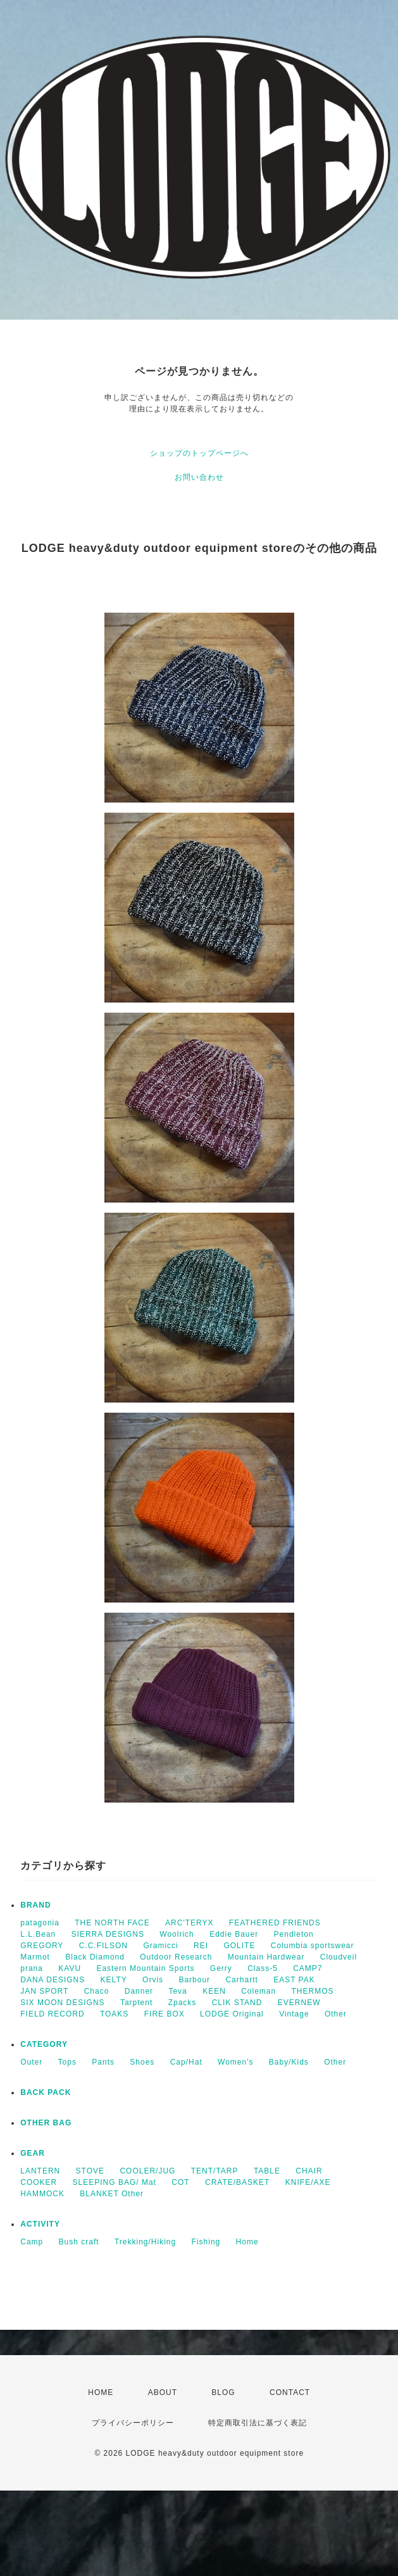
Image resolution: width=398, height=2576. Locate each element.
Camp (31, 2241)
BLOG (223, 2392)
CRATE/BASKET (237, 2182)
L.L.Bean (38, 1934)
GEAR (32, 2153)
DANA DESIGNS (52, 1979)
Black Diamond (95, 1957)
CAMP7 (307, 1968)
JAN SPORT (44, 1991)
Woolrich (176, 1934)
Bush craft (79, 2241)
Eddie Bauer (233, 1934)
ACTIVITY (40, 2224)
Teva (177, 1991)
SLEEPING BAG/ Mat (114, 2182)
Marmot (35, 1957)
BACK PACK (45, 2092)
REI (201, 1945)
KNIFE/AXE (308, 2182)
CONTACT (290, 2392)
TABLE (267, 2170)
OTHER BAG (46, 2122)
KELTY (114, 1979)
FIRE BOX (164, 2014)
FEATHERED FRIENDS (275, 1922)
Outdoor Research (176, 1957)
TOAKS (114, 2014)
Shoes (142, 2062)
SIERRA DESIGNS (108, 1934)
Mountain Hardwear (266, 1957)
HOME (100, 2392)
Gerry (221, 1968)
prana (31, 1968)
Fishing (206, 2241)
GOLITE (239, 1945)
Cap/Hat (186, 2062)
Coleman (258, 1991)
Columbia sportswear (312, 1945)
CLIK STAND (237, 2002)
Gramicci (160, 1945)
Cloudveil (338, 1957)
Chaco (96, 1991)
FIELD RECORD (52, 2014)
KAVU (69, 1968)
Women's (235, 2062)
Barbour (194, 1979)
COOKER (38, 2182)
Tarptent (136, 2002)
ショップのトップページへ (199, 453)
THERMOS (313, 1991)
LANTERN (40, 2170)
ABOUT (162, 2392)
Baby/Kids (289, 2062)
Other (336, 2014)
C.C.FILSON (103, 1945)
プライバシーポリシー (133, 2422)
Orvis (152, 1979)
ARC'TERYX (189, 1922)
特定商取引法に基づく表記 (257, 2422)
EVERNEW (299, 2002)
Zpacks (182, 2002)
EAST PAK (294, 1979)
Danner (139, 1991)
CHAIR (308, 2170)
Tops (67, 2062)
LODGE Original (232, 2014)
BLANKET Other (112, 2193)
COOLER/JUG (147, 2170)
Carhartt (241, 1979)
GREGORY (41, 1945)
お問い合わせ (199, 477)
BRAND (35, 1905)
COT (180, 2182)
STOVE (90, 2170)
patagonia (39, 1922)
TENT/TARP (215, 2170)
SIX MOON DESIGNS (62, 2002)
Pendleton (294, 1934)
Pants (103, 2062)
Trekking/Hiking (145, 2241)
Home (247, 2241)
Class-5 (262, 1968)
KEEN (214, 1991)
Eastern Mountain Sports (145, 1968)
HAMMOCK (42, 2193)
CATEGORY (44, 2044)
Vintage (294, 2014)
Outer (31, 2062)
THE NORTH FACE (112, 1922)
